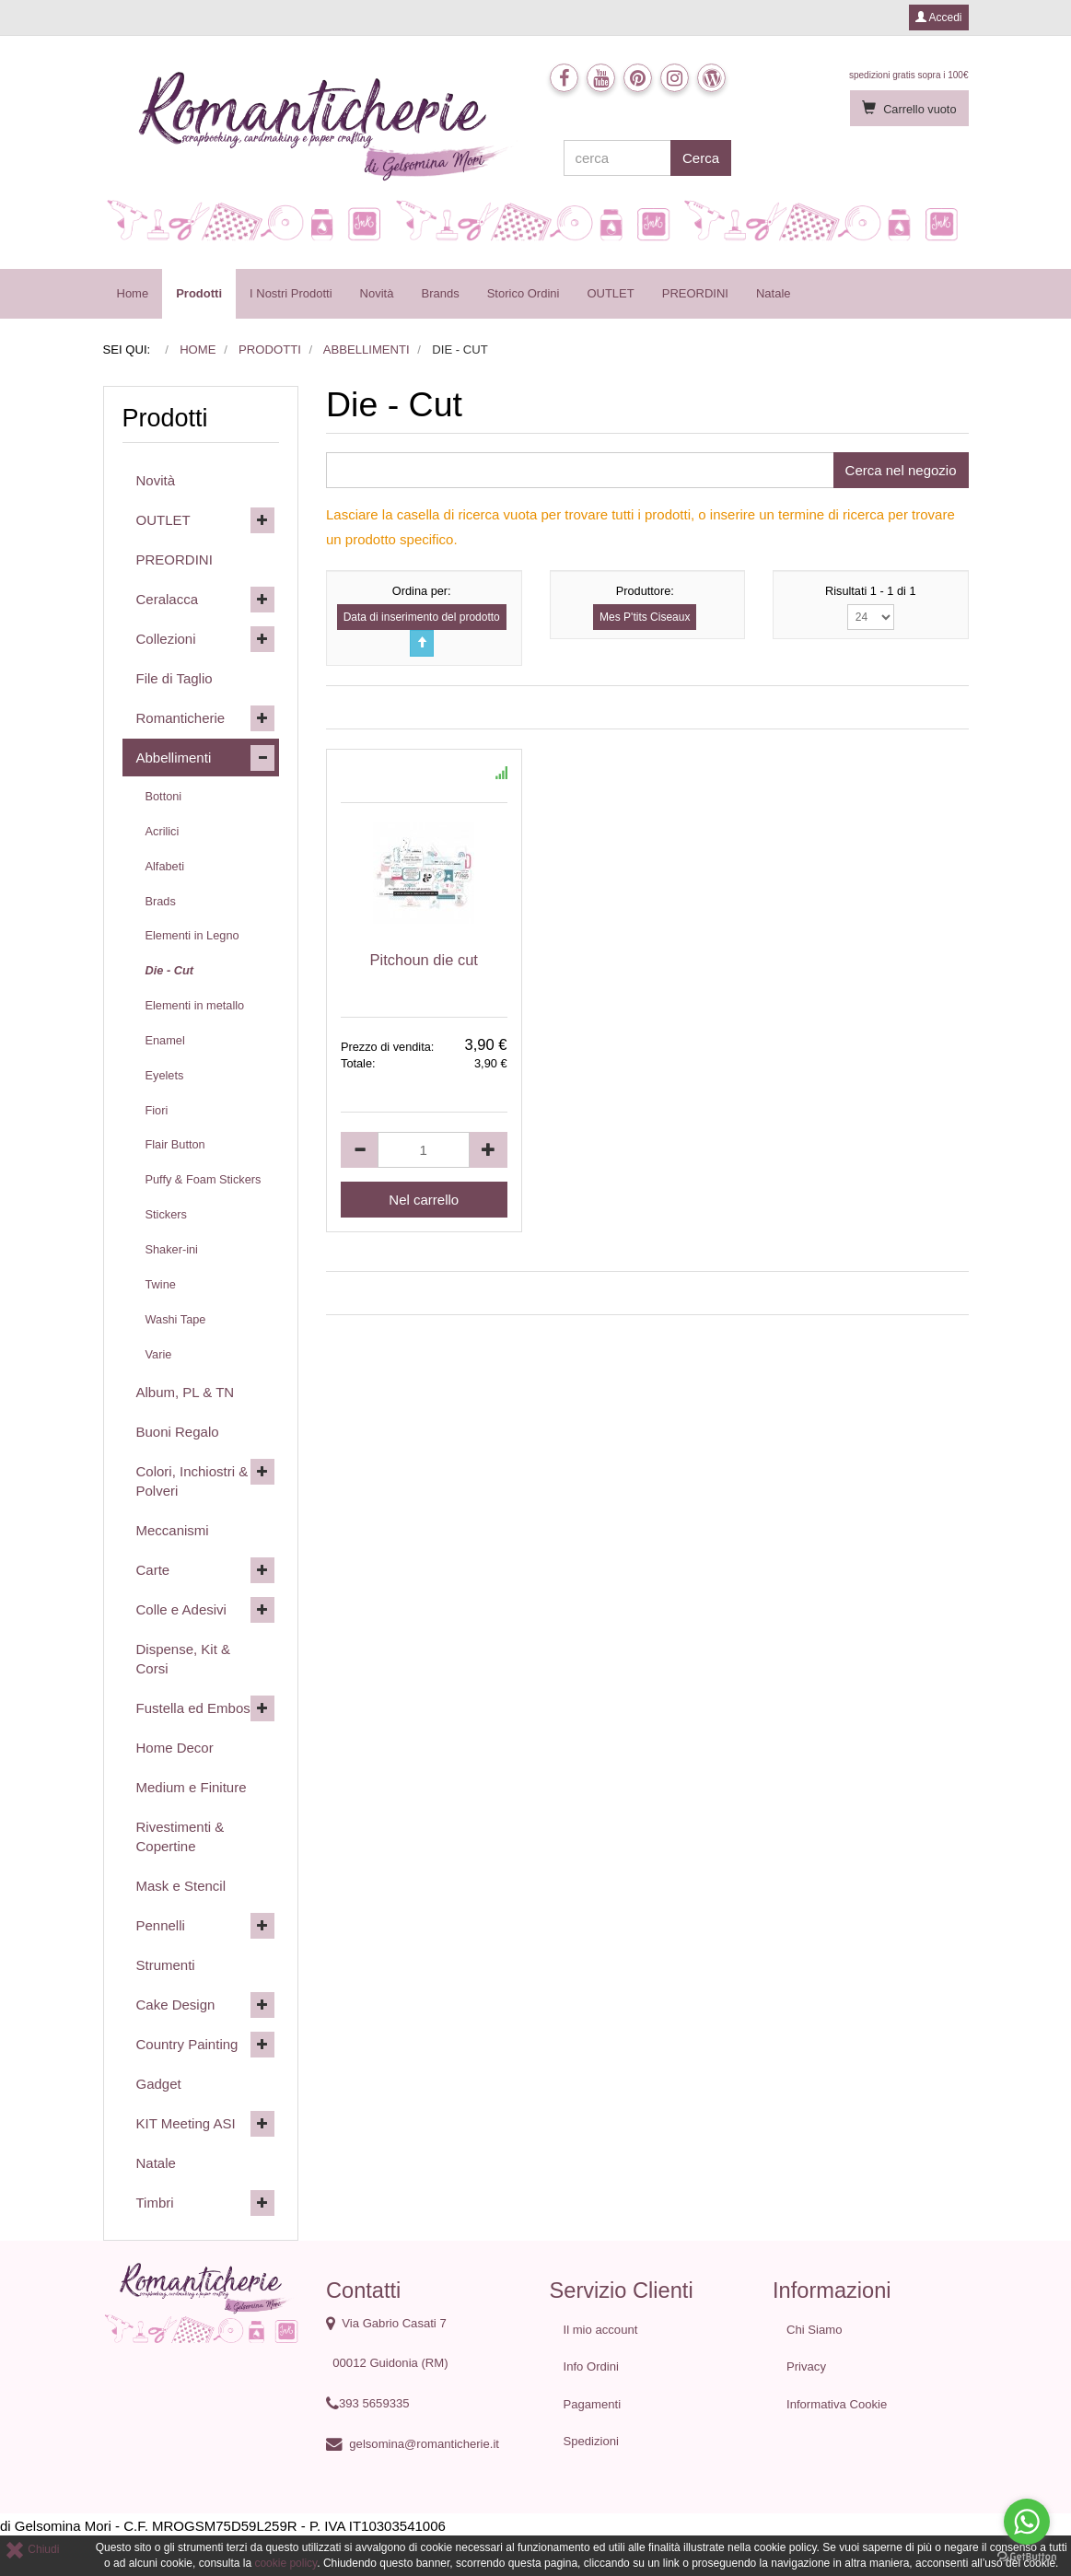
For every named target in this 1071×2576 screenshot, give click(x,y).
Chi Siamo (814, 2330)
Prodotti (199, 293)
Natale (773, 293)
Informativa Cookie (836, 2404)
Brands (440, 293)
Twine (161, 1284)
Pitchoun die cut (424, 959)
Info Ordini (591, 2366)
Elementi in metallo (195, 1005)
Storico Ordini (523, 293)
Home (133, 293)
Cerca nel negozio (901, 470)
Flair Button (175, 1144)
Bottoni (164, 796)
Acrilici (163, 831)
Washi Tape (176, 1319)
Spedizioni (592, 2441)
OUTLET (610, 293)
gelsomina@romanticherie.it (424, 2444)
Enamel (165, 1040)
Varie (159, 1354)
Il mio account (601, 2330)
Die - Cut (169, 970)
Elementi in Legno (192, 935)
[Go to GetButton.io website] (1026, 2557)
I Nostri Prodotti (291, 293)
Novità (377, 293)
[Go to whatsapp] (1027, 2522)
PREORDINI (695, 293)
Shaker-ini (172, 1249)
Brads (161, 901)
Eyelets (165, 1075)
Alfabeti (165, 866)
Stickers (166, 1214)
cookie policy (285, 2563)
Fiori (157, 1110)
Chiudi (32, 2549)
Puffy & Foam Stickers (204, 1179)
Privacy (806, 2366)
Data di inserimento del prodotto (421, 617)
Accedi (938, 17)
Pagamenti (593, 2404)
